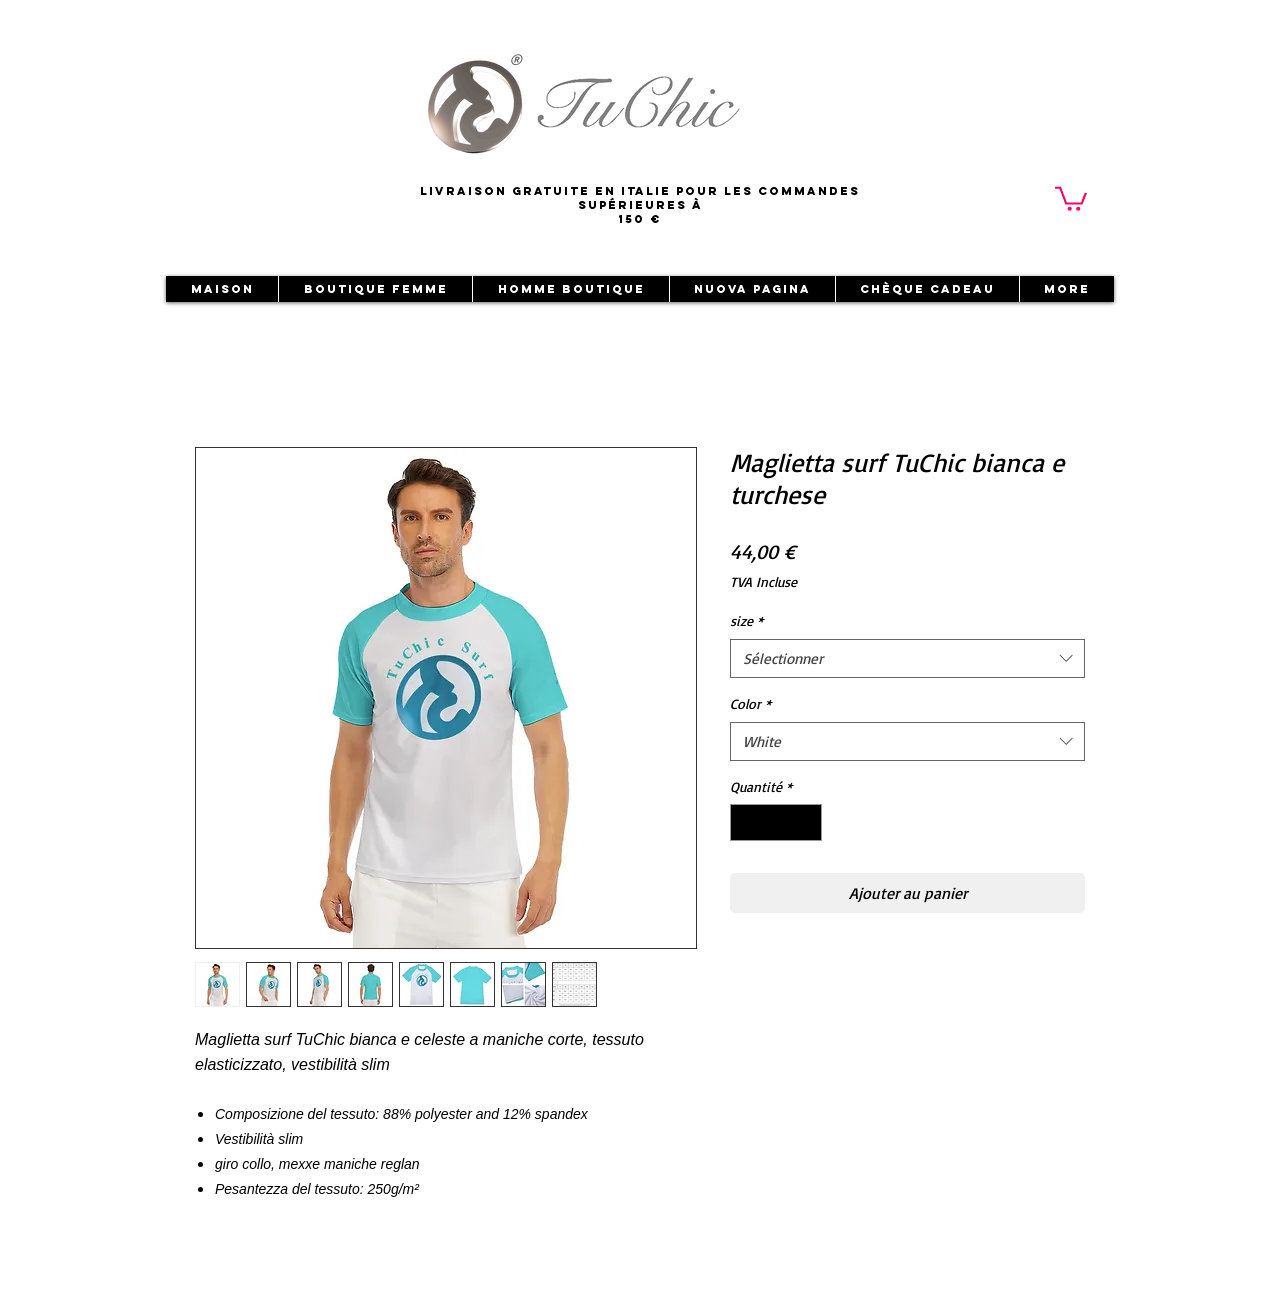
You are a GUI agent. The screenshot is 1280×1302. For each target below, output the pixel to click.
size (746, 620)
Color (750, 703)
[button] (1071, 197)
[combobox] (907, 658)
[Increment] (806, 822)
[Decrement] (745, 822)
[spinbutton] (776, 822)
